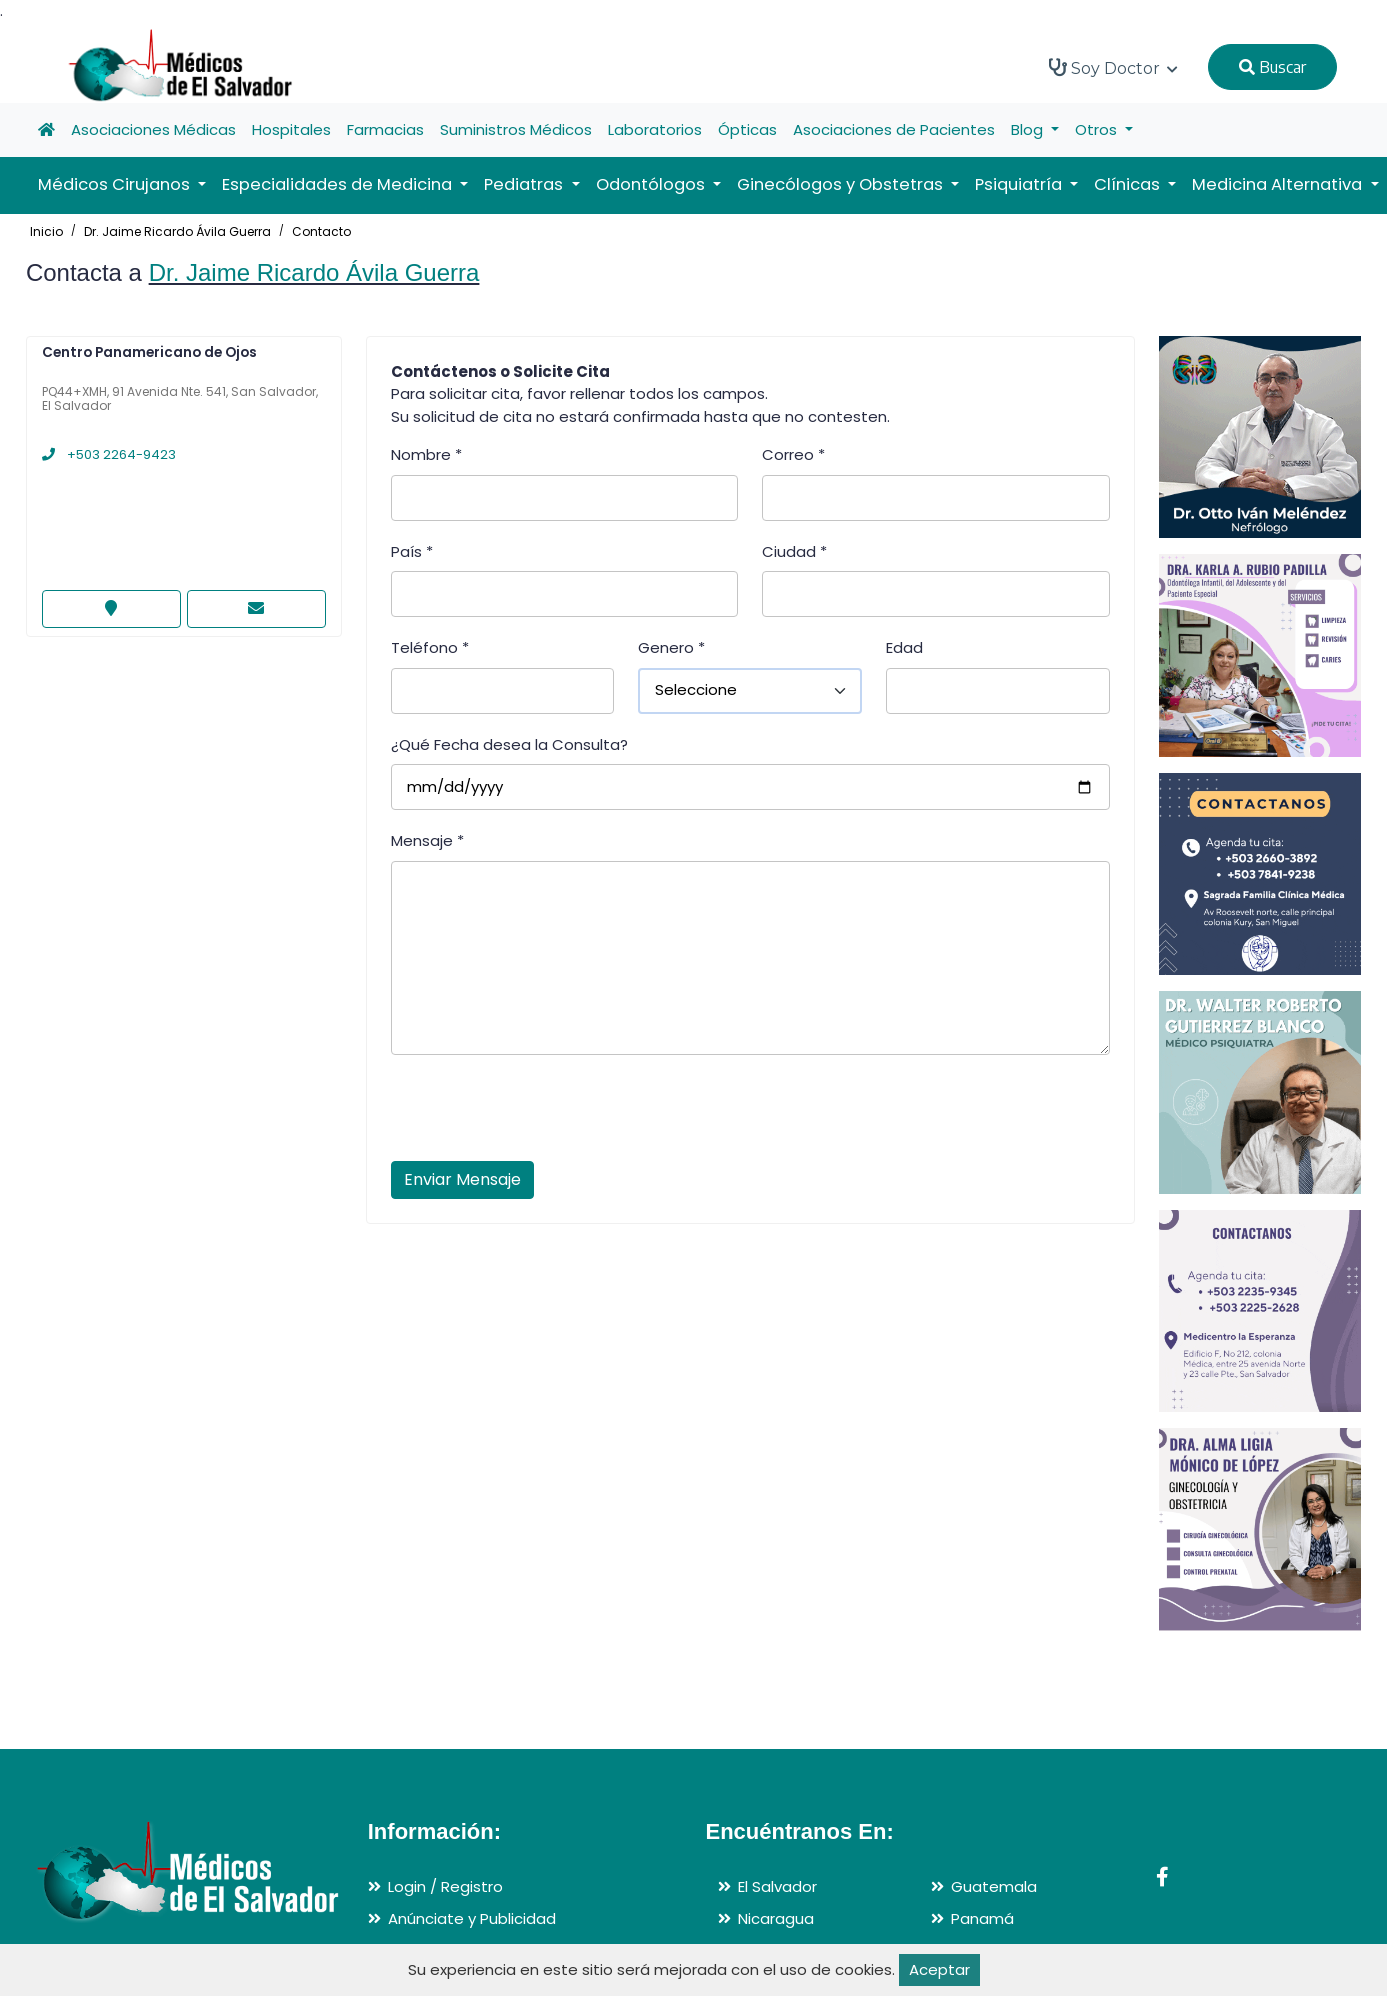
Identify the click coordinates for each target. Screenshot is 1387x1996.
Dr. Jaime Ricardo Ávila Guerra (177, 231)
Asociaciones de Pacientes (894, 129)
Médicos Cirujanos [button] (116, 184)
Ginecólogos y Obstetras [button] (842, 184)
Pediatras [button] (525, 184)
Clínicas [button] (1129, 184)
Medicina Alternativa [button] (1279, 184)
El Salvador (777, 1886)
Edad (904, 647)
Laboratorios (655, 129)
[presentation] (543, 1114)
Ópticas (747, 129)
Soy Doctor (1113, 68)
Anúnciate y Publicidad (472, 1918)
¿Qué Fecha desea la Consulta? (509, 744)
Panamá (982, 1918)
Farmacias (385, 129)
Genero (671, 647)
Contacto (321, 231)
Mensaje (427, 840)
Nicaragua (776, 1918)
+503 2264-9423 (109, 454)
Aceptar (939, 1969)
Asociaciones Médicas (153, 129)
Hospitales (291, 129)
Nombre (426, 454)
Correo (793, 454)
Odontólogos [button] (652, 184)
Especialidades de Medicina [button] (339, 184)
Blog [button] (1029, 129)
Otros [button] (1098, 129)
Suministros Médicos (516, 129)
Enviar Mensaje (462, 1179)
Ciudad (794, 551)
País (412, 551)
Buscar (1272, 67)
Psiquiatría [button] (1020, 184)
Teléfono (430, 647)
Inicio (46, 231)
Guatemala (994, 1886)
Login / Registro (445, 1886)
